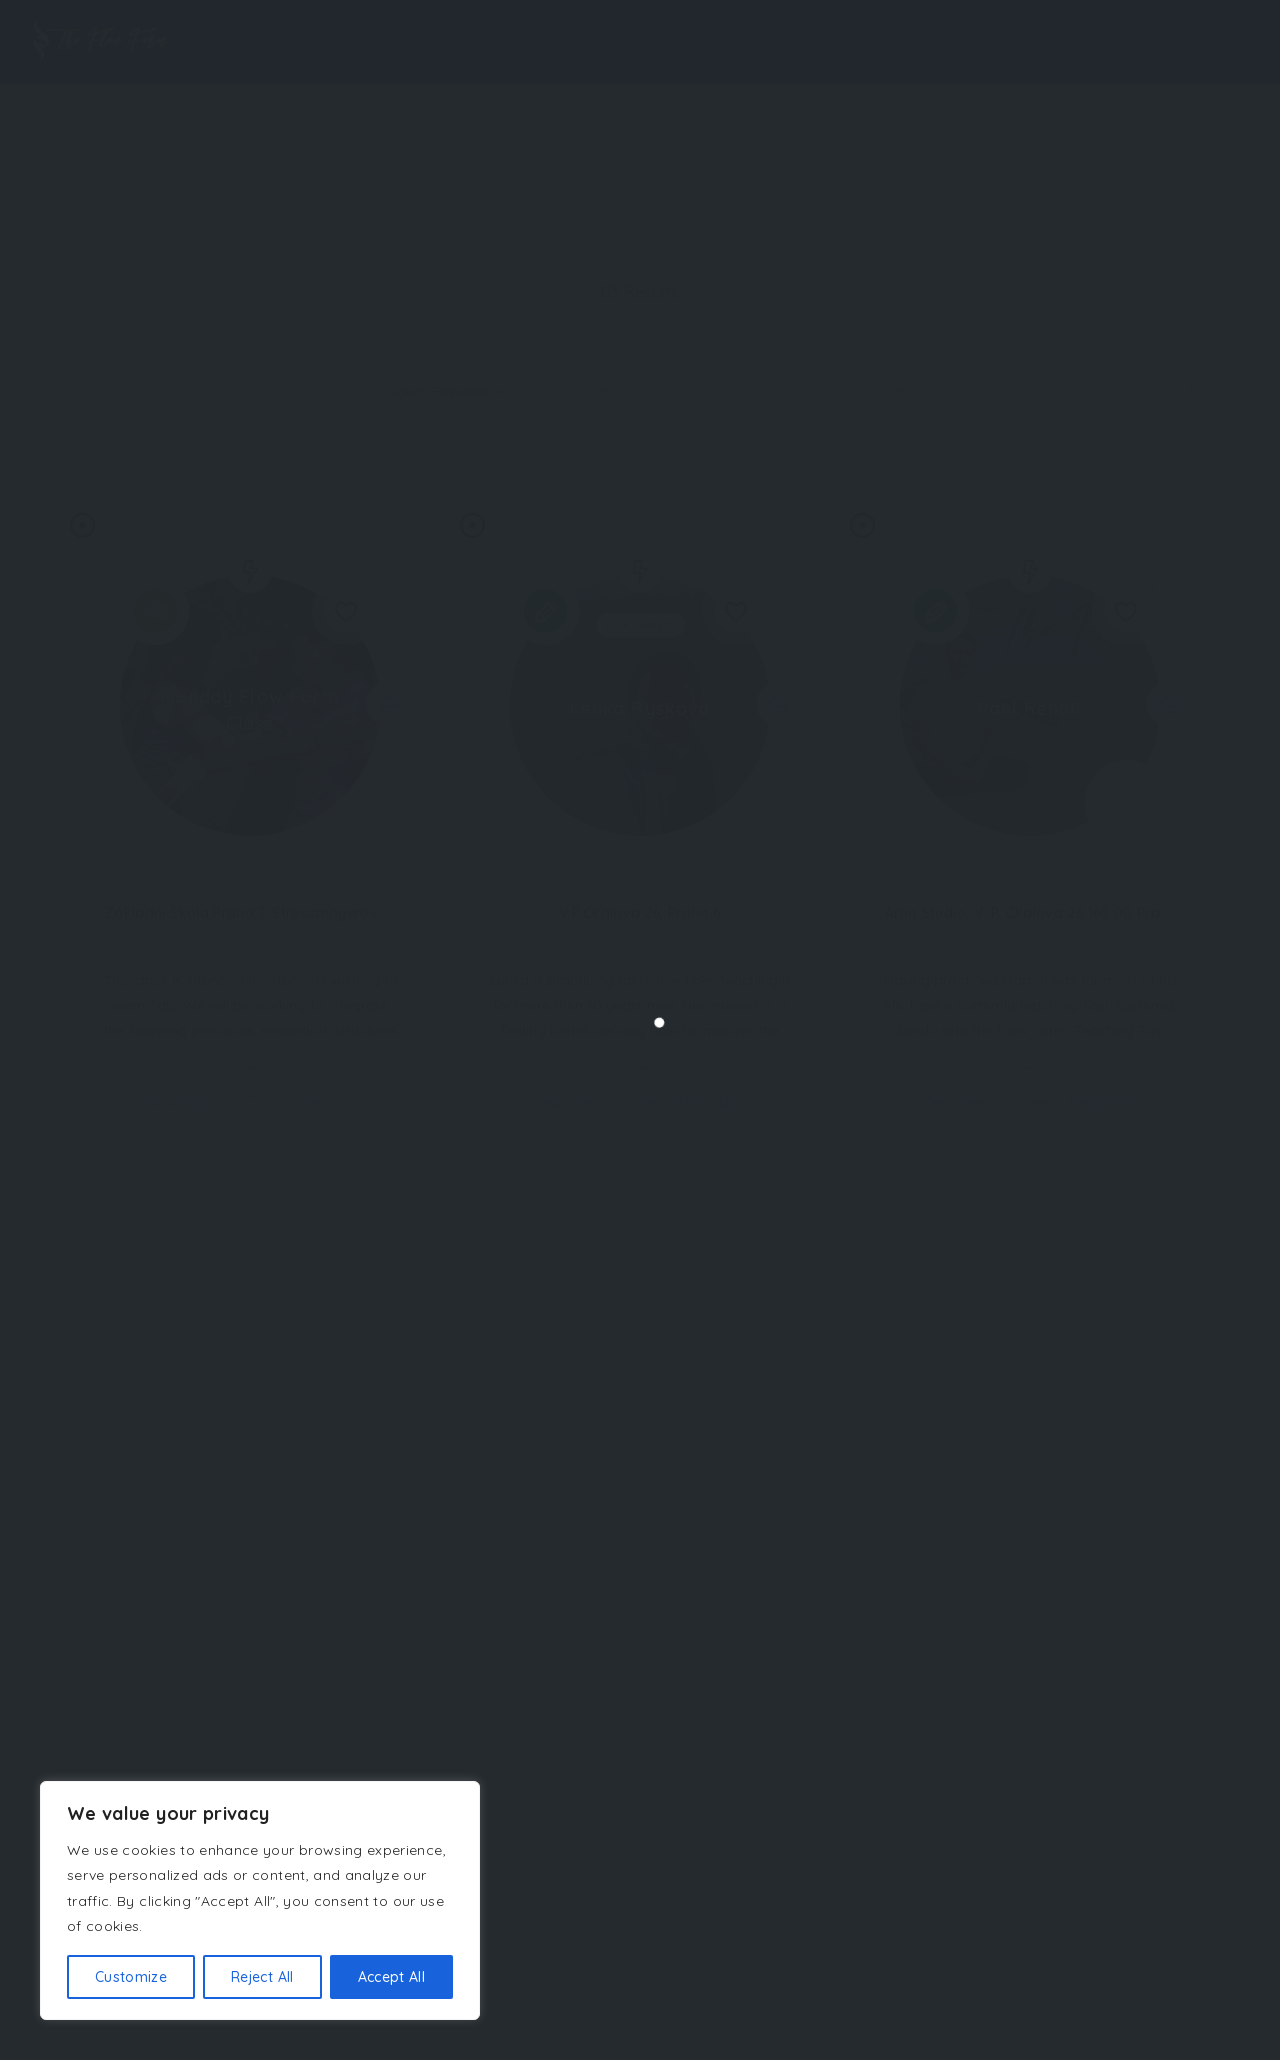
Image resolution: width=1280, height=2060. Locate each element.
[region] (260, 1900)
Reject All (262, 1977)
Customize (131, 1977)
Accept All (392, 1977)
